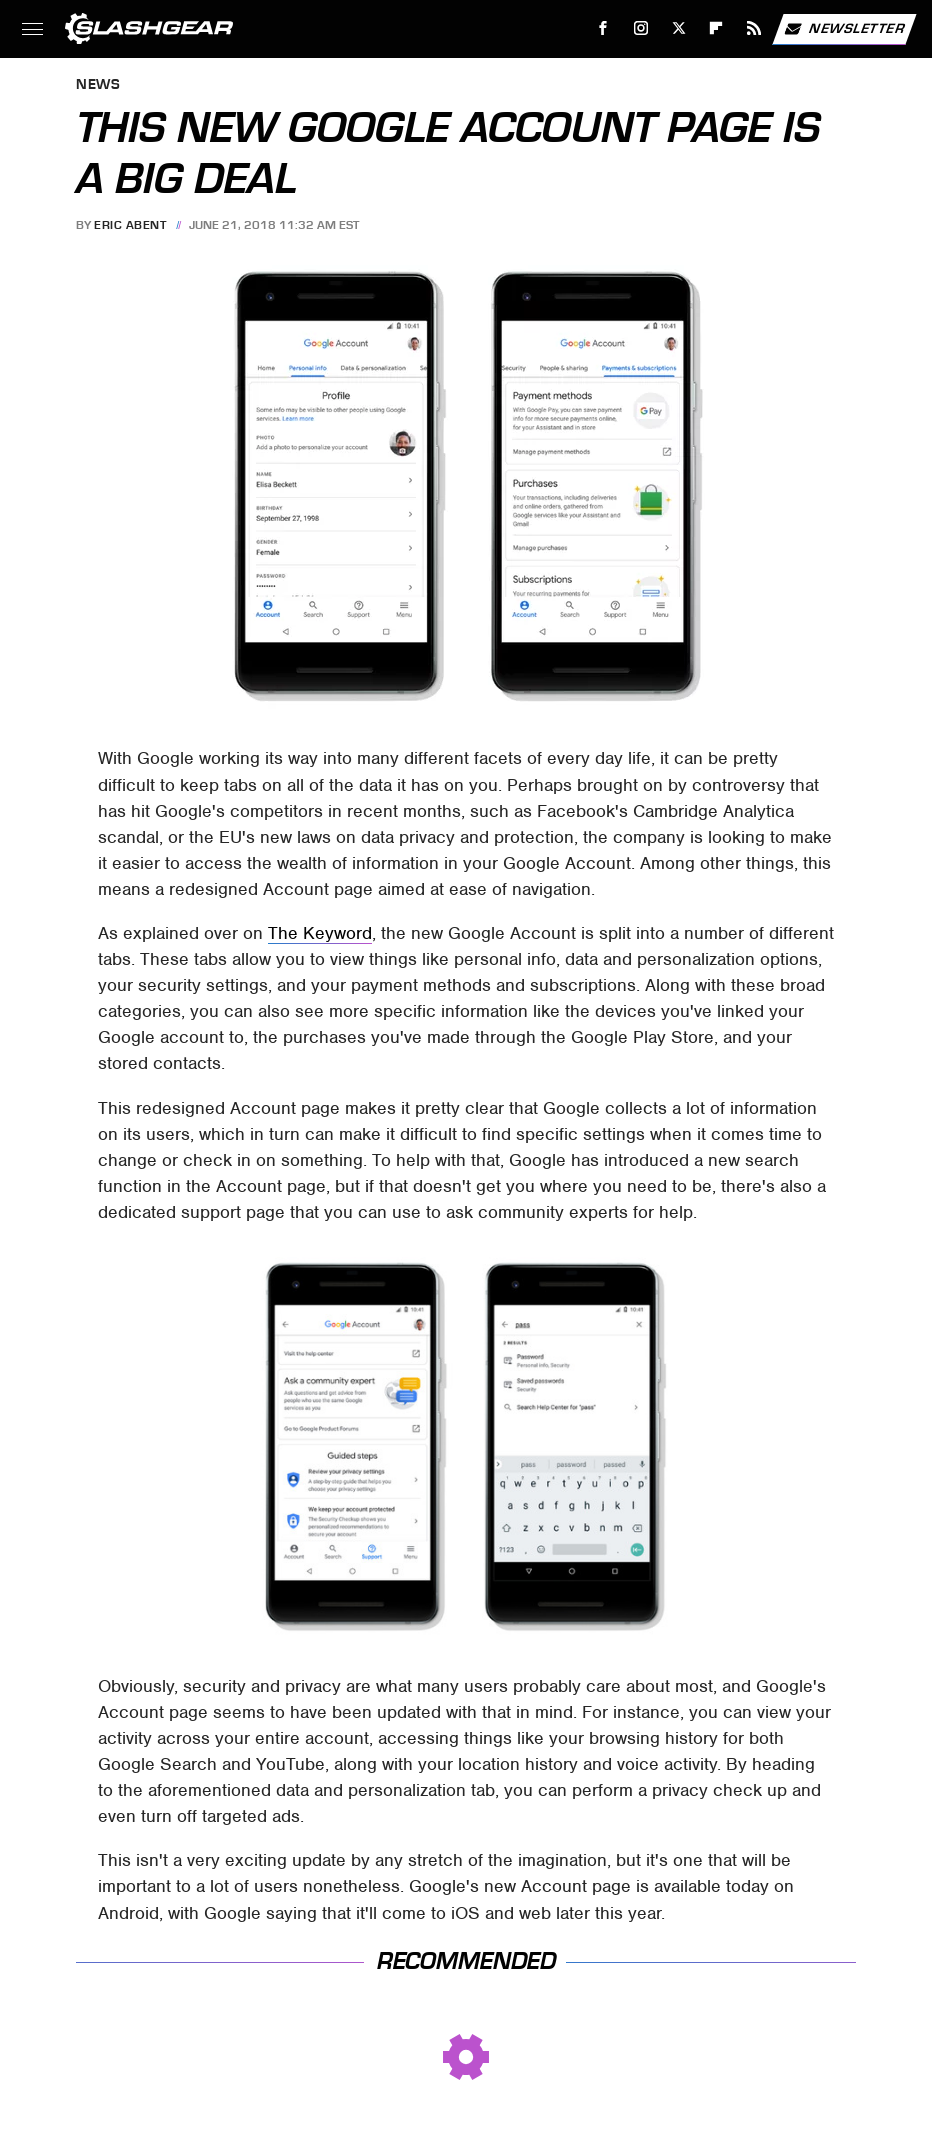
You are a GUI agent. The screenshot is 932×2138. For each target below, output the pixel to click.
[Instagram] (641, 28)
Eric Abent (130, 225)
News (98, 85)
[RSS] (754, 28)
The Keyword (320, 933)
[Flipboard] (716, 28)
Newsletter (844, 29)
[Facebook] (603, 28)
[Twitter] (678, 28)
